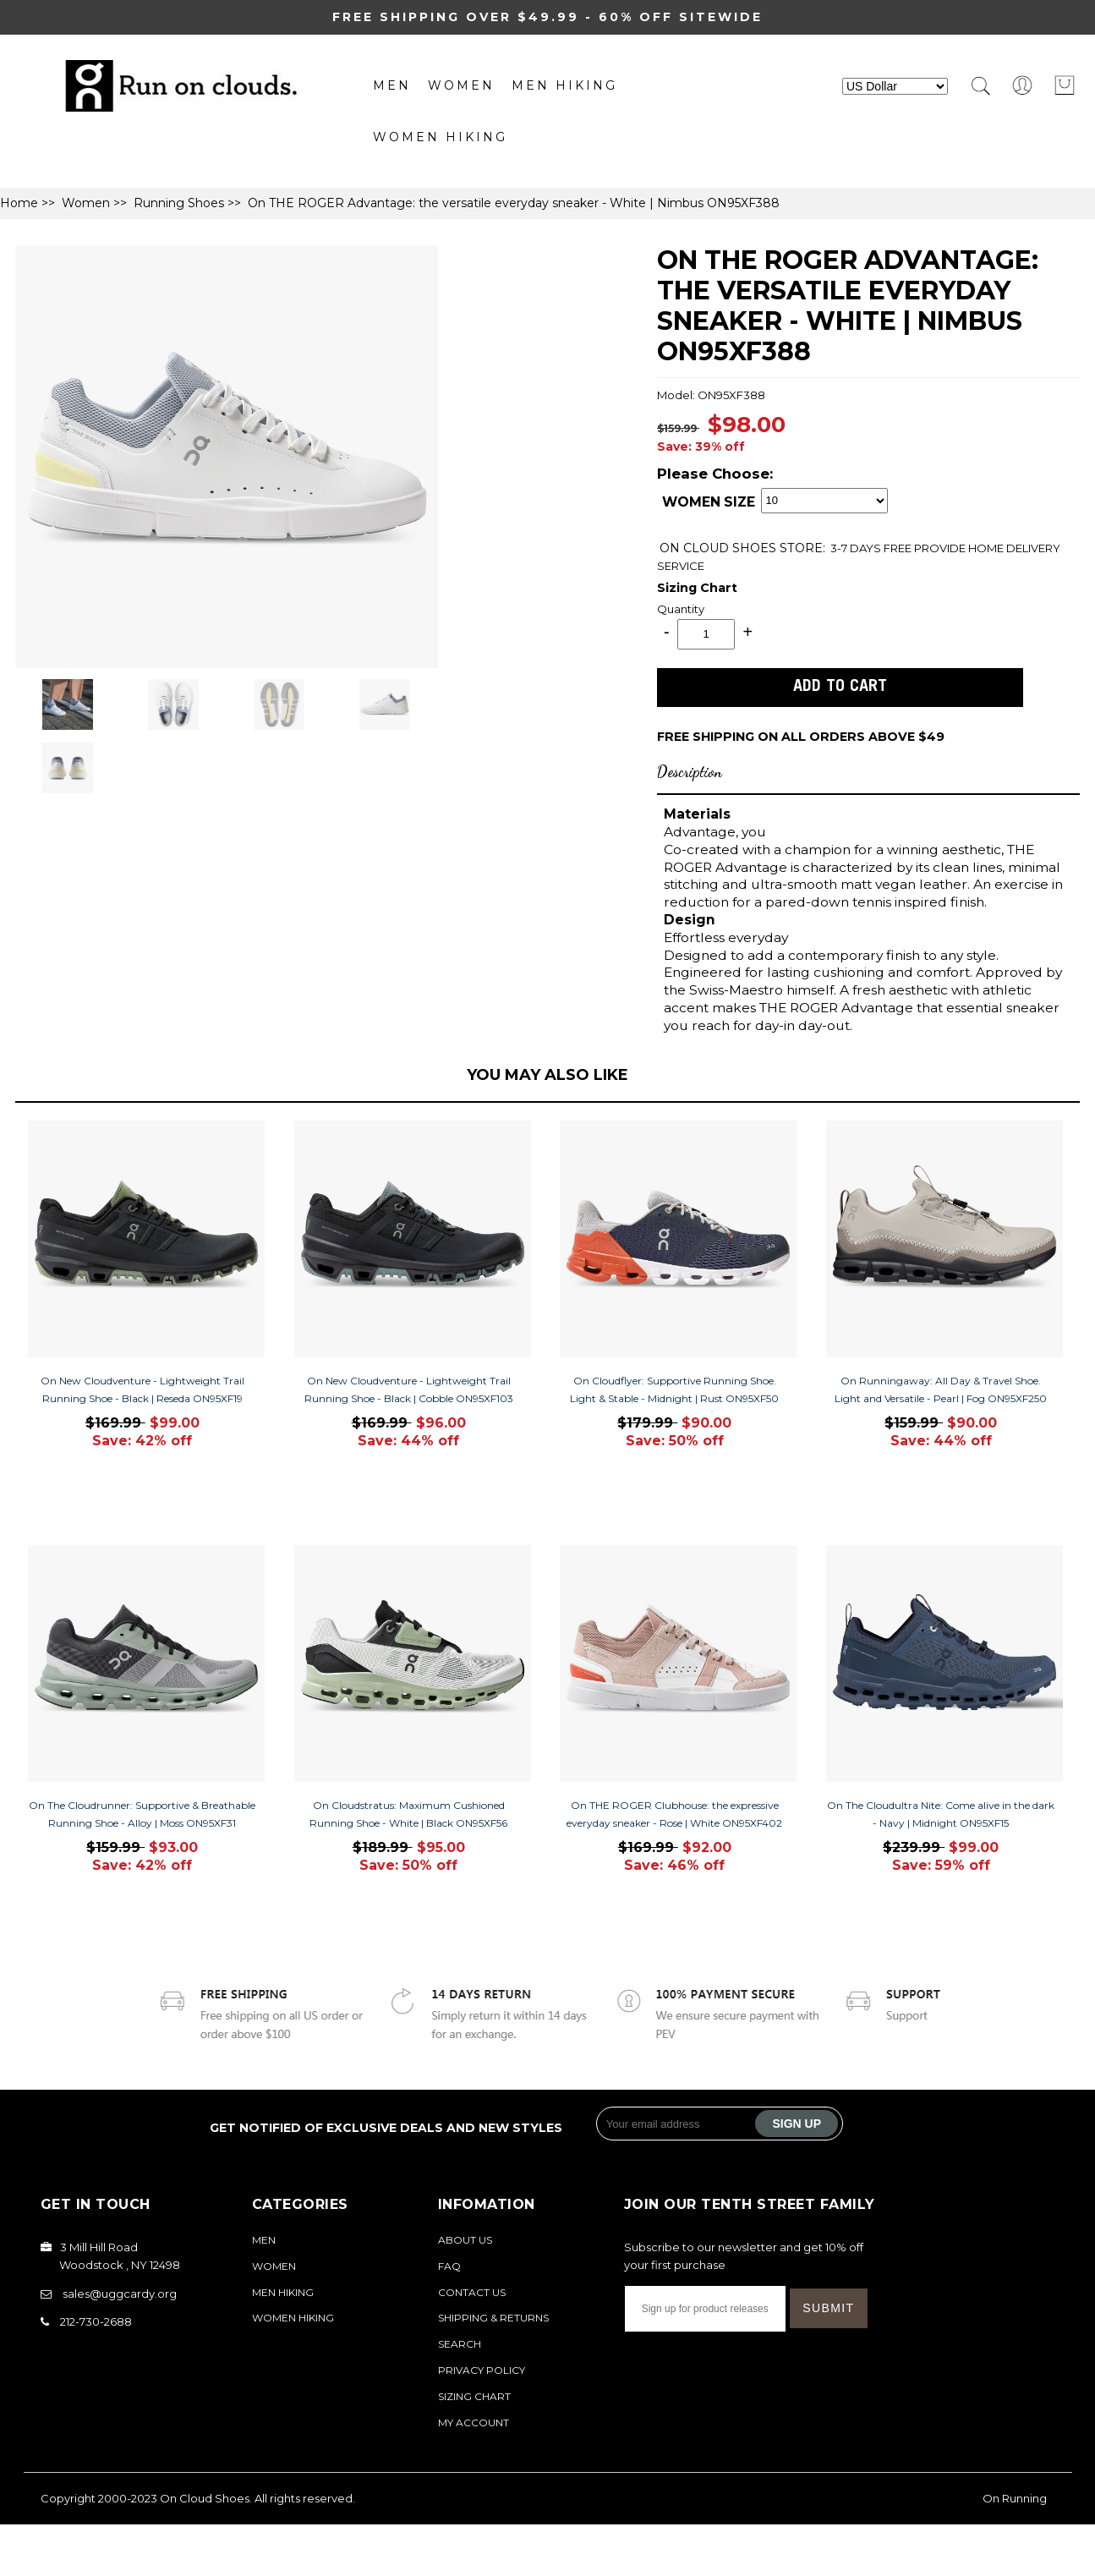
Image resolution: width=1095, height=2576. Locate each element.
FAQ (449, 2266)
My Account (473, 2422)
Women (461, 85)
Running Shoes (179, 203)
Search (459, 2344)
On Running (1015, 2498)
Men (392, 85)
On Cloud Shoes (204, 2498)
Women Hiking (440, 137)
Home (19, 203)
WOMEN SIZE (708, 503)
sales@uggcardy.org (120, 2293)
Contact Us (472, 2292)
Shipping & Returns (493, 2317)
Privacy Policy (481, 2370)
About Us (465, 2239)
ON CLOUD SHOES (720, 548)
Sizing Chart (697, 587)
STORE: (742, 548)
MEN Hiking (564, 85)
